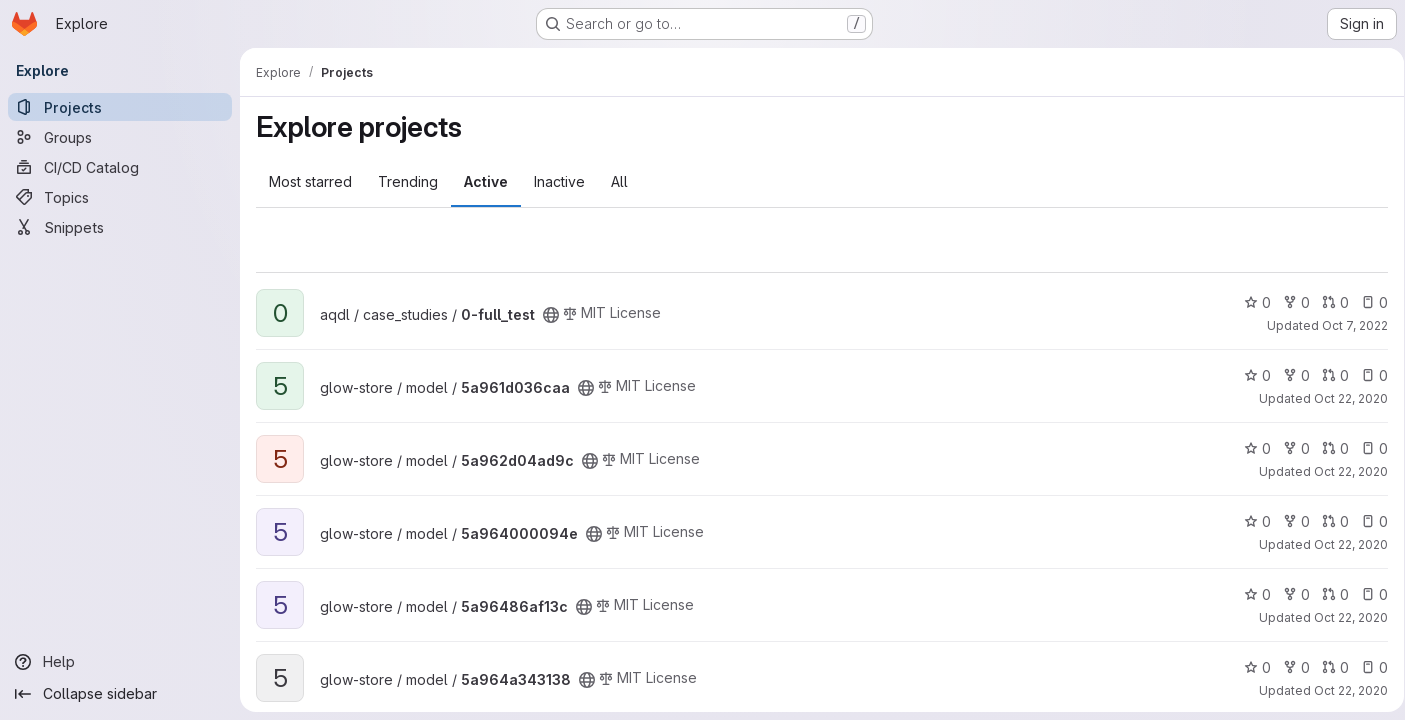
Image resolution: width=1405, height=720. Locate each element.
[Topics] (120, 197)
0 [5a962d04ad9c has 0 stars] (1250, 448)
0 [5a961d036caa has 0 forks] (1289, 375)
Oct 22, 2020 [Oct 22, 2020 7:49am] (1344, 471)
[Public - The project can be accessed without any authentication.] (551, 315)
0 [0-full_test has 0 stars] (1250, 302)
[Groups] (120, 137)
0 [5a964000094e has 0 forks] (1289, 521)
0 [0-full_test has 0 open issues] (1367, 302)
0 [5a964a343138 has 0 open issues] (1367, 667)
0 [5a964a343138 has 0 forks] (1289, 667)
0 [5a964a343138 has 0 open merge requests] (1328, 667)
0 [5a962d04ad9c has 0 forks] (1289, 448)
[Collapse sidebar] (120, 694)
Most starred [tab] (310, 181)
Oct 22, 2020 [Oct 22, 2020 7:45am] (1344, 398)
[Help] (120, 662)
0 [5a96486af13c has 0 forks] (1289, 594)
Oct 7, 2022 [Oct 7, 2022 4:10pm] (1348, 325)
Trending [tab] (408, 181)
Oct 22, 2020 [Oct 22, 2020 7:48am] (1344, 617)
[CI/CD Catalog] (120, 167)
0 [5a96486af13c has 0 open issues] (1367, 594)
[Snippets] (120, 227)
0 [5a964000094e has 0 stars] (1250, 521)
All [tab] (619, 181)
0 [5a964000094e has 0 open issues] (1367, 521)
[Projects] (120, 107)
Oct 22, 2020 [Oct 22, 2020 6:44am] (1344, 544)
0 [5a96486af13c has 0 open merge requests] (1328, 594)
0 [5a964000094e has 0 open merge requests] (1328, 521)
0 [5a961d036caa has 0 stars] (1250, 375)
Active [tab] (486, 181)
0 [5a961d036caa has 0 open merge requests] (1328, 375)
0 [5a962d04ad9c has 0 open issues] (1367, 448)
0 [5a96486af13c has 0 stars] (1250, 594)
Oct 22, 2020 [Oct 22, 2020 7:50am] (1344, 690)
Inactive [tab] (559, 181)
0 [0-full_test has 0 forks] (1289, 302)
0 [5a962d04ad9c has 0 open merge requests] (1328, 448)
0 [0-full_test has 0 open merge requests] (1328, 302)
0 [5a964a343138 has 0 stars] (1250, 667)
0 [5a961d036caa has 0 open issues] (1367, 375)
